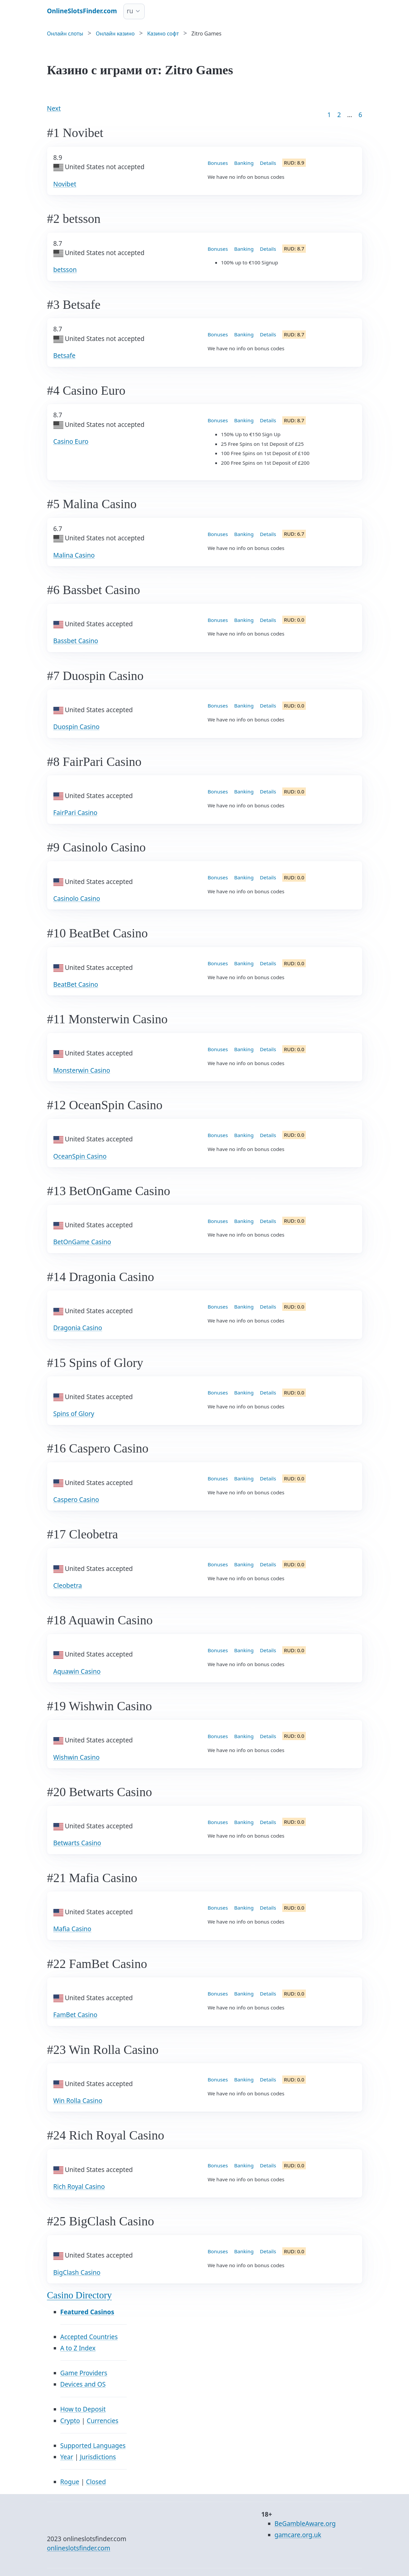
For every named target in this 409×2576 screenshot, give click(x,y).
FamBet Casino (75, 2014)
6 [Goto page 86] (360, 114)
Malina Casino (74, 555)
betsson (65, 269)
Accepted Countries (89, 2337)
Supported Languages (93, 2445)
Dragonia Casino (77, 1327)
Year (66, 2457)
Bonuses (218, 163)
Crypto (70, 2420)
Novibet (64, 184)
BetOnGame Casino (82, 1242)
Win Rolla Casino (77, 2100)
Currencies (102, 2420)
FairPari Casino (75, 812)
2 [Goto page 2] (339, 114)
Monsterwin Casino (81, 1070)
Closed (96, 2481)
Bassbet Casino (75, 641)
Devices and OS (83, 2384)
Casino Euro (71, 441)
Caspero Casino (76, 1499)
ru (130, 11)
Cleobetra (67, 1585)
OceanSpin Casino (80, 1156)
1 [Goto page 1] (329, 114)
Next (54, 108)
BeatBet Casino (75, 984)
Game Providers (83, 2373)
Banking (244, 163)
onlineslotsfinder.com (78, 2548)
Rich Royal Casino (79, 2186)
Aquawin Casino (77, 1671)
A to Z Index (78, 2348)
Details (268, 163)
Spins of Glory (74, 1413)
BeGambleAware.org (305, 2523)
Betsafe (64, 355)
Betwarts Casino (77, 1843)
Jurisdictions (98, 2457)
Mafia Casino (72, 1929)
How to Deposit (83, 2409)
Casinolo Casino (76, 898)
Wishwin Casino (76, 1757)
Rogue (69, 2481)
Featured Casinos (87, 2312)
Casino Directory (79, 2295)
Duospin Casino (76, 726)
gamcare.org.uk (298, 2535)
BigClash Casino (77, 2272)
